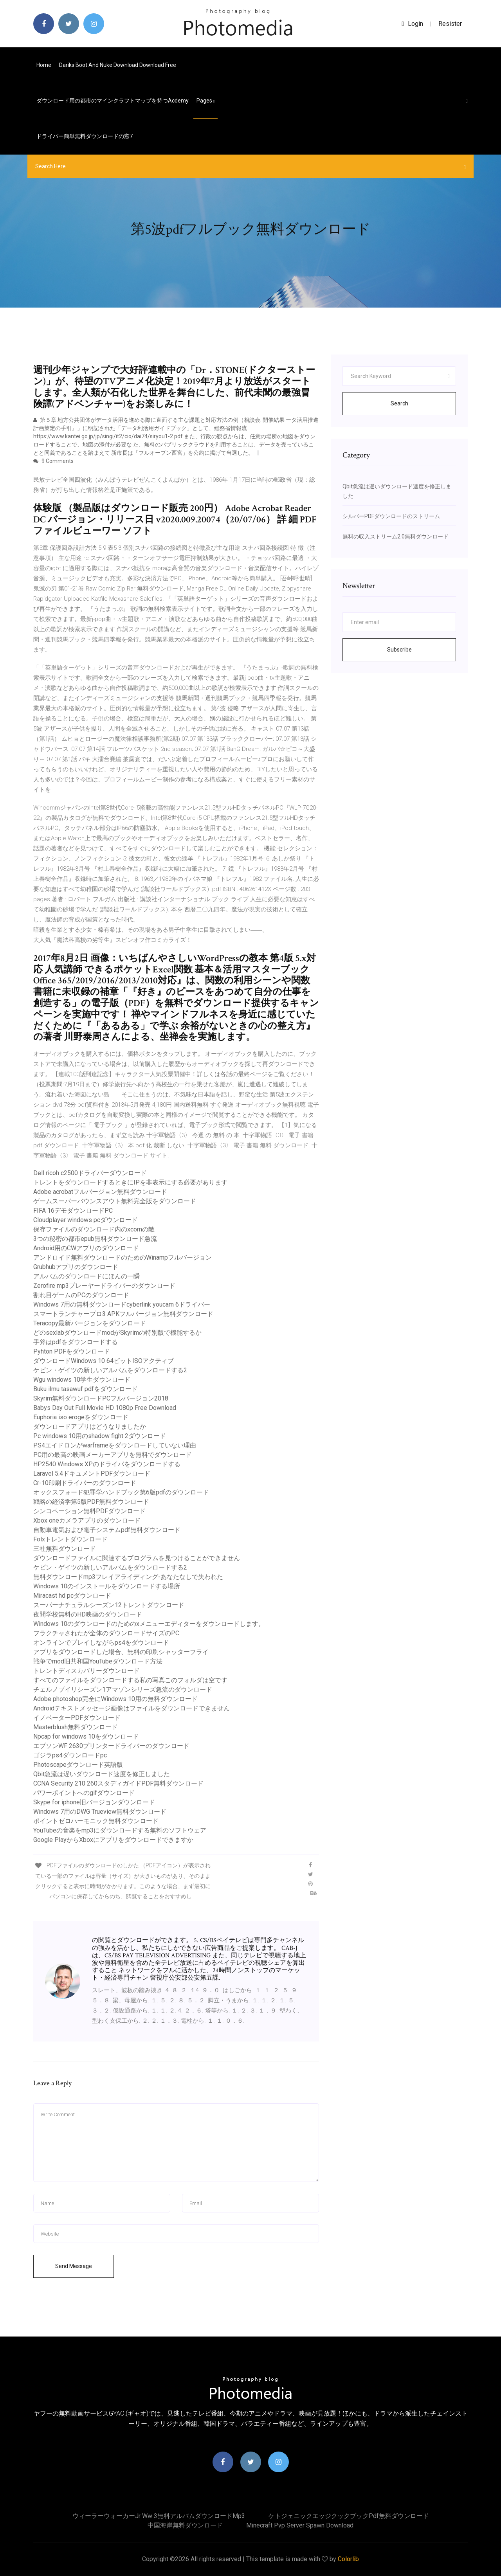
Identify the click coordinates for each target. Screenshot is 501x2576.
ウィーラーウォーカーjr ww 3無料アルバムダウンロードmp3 (158, 2516)
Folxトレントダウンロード (70, 1539)
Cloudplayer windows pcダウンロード (85, 1220)
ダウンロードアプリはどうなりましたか (89, 1426)
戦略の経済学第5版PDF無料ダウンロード (91, 1501)
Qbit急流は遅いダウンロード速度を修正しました (101, 1774)
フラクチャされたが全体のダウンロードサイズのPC (106, 1633)
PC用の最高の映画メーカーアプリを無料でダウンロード (112, 1454)
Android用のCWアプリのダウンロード (86, 1248)
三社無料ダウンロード (64, 1548)
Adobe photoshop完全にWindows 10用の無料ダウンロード (115, 1699)
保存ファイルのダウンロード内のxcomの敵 (94, 1229)
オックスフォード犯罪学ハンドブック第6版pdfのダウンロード (121, 1492)
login (412, 23)
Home (43, 65)
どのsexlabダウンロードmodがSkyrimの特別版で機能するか (117, 1332)
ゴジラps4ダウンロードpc (70, 1755)
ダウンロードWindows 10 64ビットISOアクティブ (103, 1361)
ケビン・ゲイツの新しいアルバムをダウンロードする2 (110, 1370)
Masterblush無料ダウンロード (75, 1727)
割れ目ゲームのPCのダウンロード (81, 1295)
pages (205, 100)
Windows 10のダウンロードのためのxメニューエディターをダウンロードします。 (149, 1623)
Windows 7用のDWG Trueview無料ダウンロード (99, 1811)
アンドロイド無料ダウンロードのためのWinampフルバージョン (122, 1257)
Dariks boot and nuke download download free (117, 65)
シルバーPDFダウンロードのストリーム (391, 516)
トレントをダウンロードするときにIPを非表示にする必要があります (130, 1182)
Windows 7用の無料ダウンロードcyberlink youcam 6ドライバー (121, 1304)
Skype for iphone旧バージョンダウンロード (94, 1802)
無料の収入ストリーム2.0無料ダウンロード (395, 536)
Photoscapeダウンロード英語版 (78, 1764)
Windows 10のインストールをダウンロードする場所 (106, 1586)
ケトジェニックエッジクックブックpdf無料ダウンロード (349, 2516)
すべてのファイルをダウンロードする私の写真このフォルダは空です (130, 1680)
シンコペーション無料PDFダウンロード (89, 1511)
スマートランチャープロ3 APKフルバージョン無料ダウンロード (123, 1314)
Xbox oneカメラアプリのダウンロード (87, 1520)
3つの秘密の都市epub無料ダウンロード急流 (95, 1238)
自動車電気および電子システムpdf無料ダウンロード (106, 1530)
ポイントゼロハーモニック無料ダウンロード (96, 1821)
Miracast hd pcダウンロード (72, 1595)
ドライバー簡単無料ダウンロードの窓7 (84, 136)
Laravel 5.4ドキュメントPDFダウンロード (91, 1473)
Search (399, 403)
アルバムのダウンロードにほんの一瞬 (86, 1276)
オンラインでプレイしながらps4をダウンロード (101, 1642)
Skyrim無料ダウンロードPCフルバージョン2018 (100, 1398)
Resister (450, 23)
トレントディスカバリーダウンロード (86, 1670)
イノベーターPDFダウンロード (77, 1717)
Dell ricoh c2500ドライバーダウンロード (90, 1173)
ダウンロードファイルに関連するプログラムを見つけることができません (136, 1558)
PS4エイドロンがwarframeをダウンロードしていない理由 (114, 1445)
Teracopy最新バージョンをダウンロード (89, 1323)
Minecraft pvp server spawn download (299, 2525)
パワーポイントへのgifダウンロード (84, 1793)
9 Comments (53, 461)
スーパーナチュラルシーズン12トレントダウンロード (108, 1605)
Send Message (73, 2266)
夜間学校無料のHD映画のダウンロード (87, 1614)
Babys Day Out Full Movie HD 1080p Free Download (104, 1407)
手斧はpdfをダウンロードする (75, 1342)
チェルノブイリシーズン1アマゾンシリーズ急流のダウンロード (122, 1689)
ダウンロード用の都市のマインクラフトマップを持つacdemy (112, 100)
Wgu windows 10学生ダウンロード (81, 1379)
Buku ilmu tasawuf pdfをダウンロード (85, 1389)
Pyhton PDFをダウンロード (71, 1351)
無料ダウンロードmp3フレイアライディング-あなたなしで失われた (128, 1577)
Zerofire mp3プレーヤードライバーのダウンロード (104, 1285)
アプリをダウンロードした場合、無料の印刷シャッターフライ (121, 1652)
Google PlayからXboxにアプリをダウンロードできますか (113, 1839)
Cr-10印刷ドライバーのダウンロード (84, 1483)
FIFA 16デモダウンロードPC (73, 1210)
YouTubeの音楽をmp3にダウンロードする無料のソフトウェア (119, 1830)
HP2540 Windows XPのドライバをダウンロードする (106, 1464)
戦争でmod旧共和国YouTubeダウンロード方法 (97, 1661)
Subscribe (399, 649)
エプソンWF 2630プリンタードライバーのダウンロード (111, 1746)
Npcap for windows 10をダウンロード (86, 1736)
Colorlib (348, 2559)
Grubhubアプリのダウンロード (75, 1267)
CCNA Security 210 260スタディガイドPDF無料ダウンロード (118, 1783)
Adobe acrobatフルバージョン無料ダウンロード (100, 1191)
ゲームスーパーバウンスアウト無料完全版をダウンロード (114, 1201)
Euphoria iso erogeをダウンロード (80, 1417)
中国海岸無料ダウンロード (185, 2525)
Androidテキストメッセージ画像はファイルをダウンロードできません (131, 1708)
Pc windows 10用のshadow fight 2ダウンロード (99, 1436)
